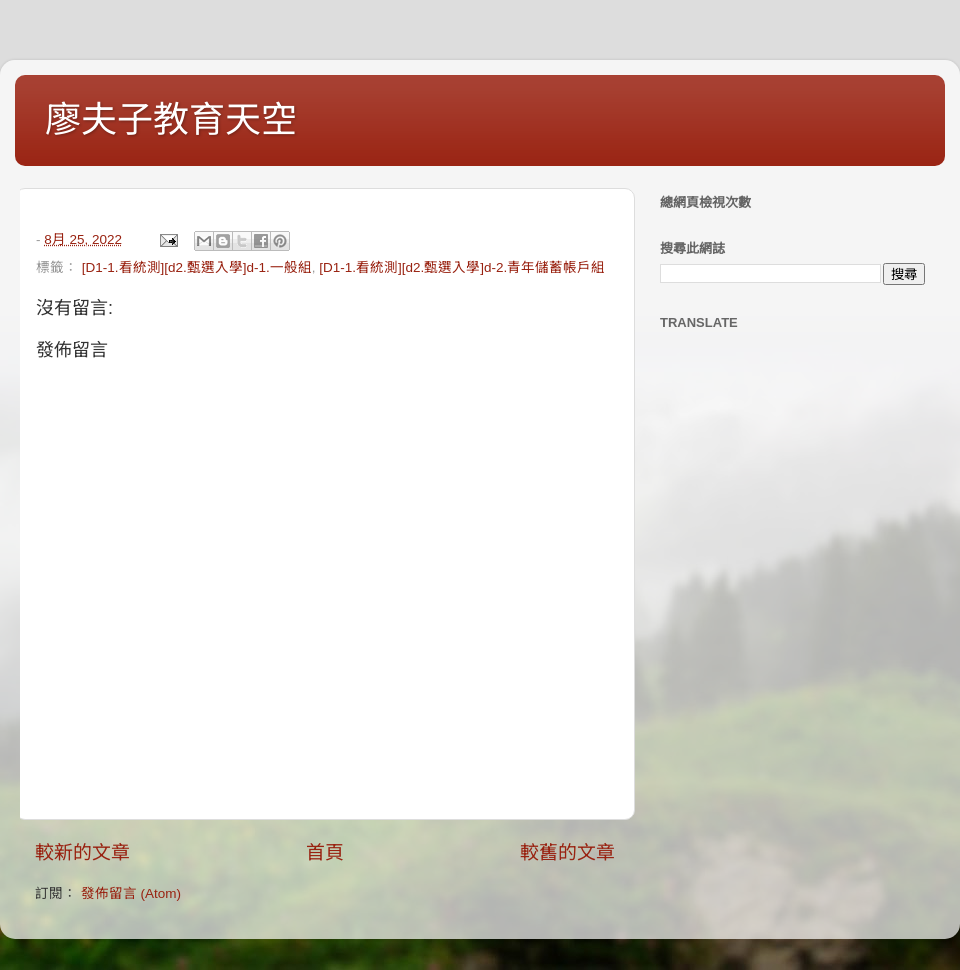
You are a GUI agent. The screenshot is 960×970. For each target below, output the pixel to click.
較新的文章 (82, 852)
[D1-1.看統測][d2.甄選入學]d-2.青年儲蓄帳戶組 (462, 267)
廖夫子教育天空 (171, 119)
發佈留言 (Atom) (131, 893)
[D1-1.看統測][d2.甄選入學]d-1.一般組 (197, 267)
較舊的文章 (567, 852)
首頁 (325, 852)
